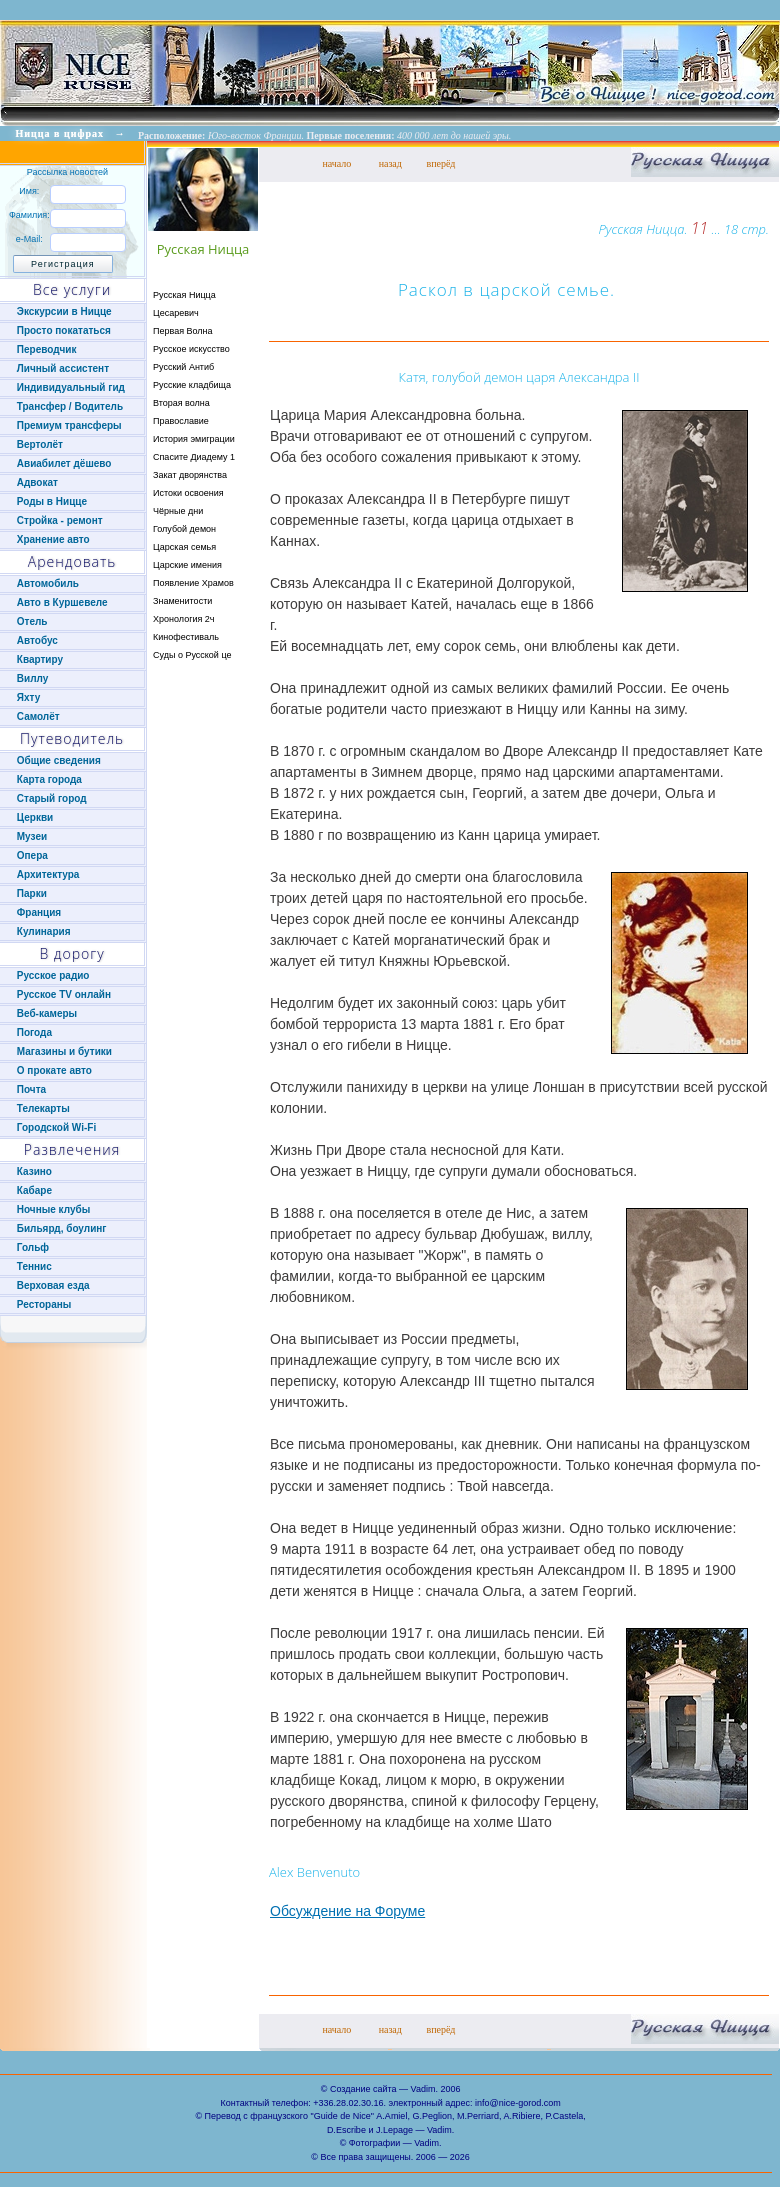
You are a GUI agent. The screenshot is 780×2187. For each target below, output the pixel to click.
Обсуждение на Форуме (347, 1911)
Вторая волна (181, 403)
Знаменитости (182, 601)
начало (336, 163)
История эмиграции (194, 439)
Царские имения (187, 565)
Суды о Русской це (192, 655)
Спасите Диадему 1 (194, 457)
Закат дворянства (190, 475)
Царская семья (184, 547)
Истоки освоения (188, 493)
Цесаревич (176, 313)
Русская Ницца (184, 295)
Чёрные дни (178, 511)
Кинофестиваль (186, 637)
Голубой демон (184, 529)
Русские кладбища (192, 385)
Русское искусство (191, 349)
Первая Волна (183, 331)
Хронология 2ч (184, 619)
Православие (181, 421)
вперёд (440, 163)
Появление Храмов (193, 583)
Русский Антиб (183, 367)
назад (390, 163)
